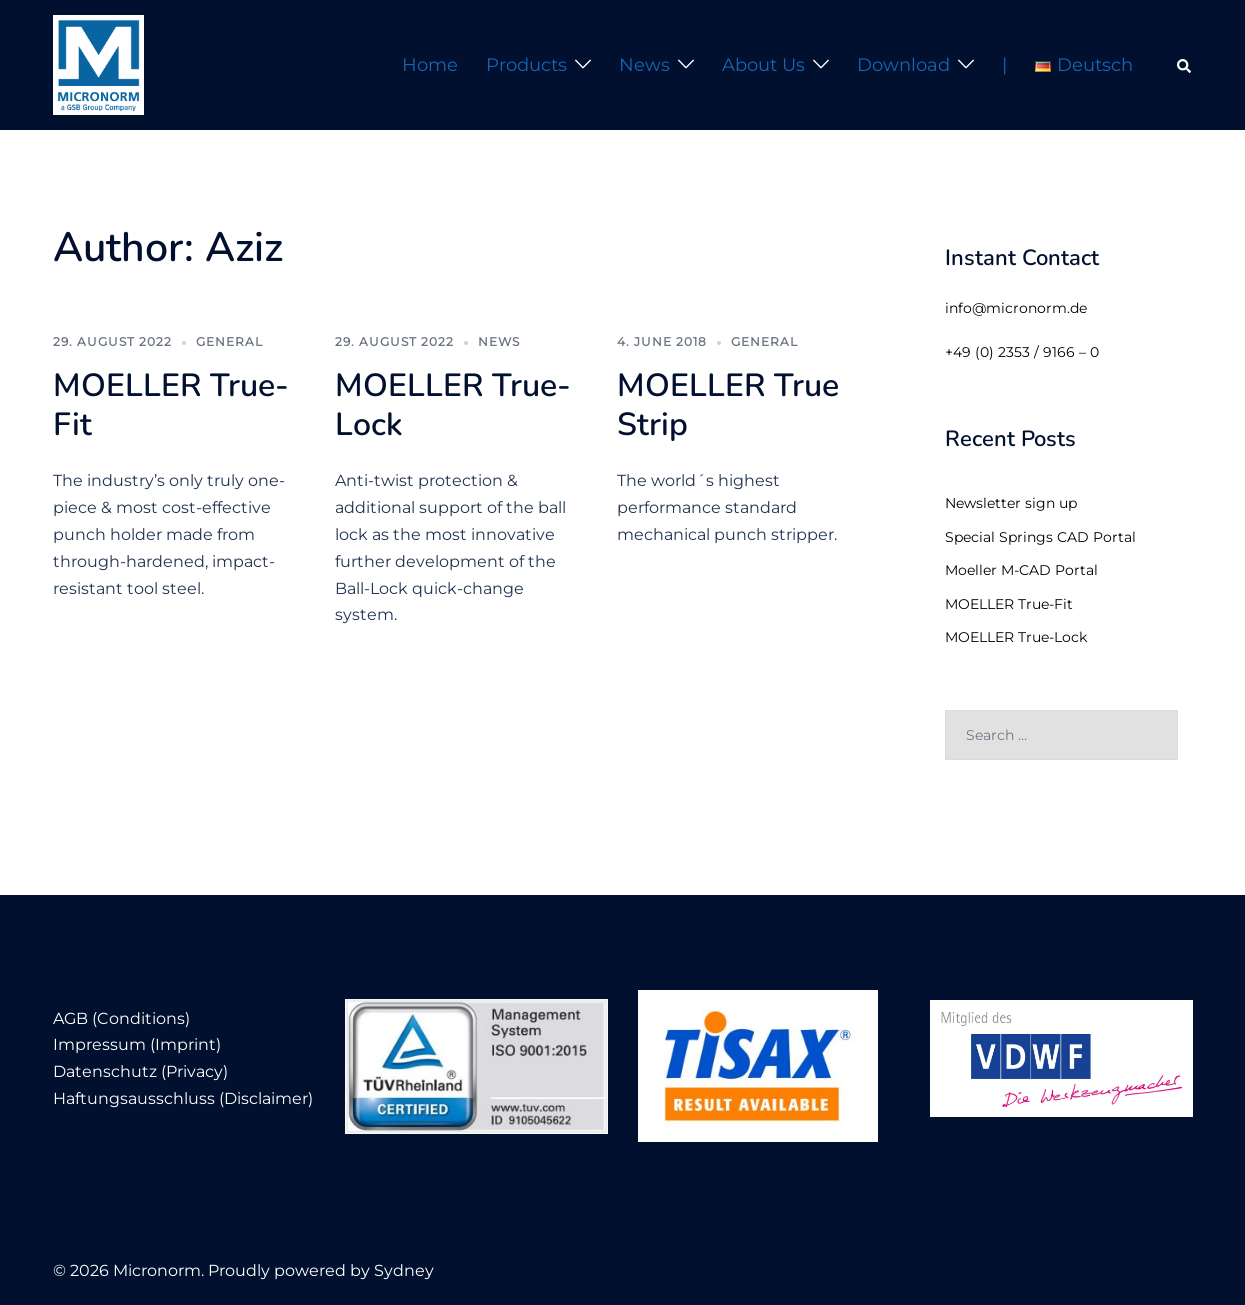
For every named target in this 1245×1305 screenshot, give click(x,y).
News (644, 65)
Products (526, 65)
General (229, 341)
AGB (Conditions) (121, 1018)
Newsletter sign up (1011, 503)
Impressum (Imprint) (137, 1044)
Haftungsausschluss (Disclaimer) (183, 1098)
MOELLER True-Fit (171, 404)
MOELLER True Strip (728, 404)
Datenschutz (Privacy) (140, 1071)
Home (430, 65)
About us (763, 65)
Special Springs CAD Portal (1040, 537)
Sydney (404, 1270)
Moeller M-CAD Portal (1021, 570)
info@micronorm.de (1016, 308)
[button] (1185, 65)
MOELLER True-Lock (453, 404)
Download (903, 65)
